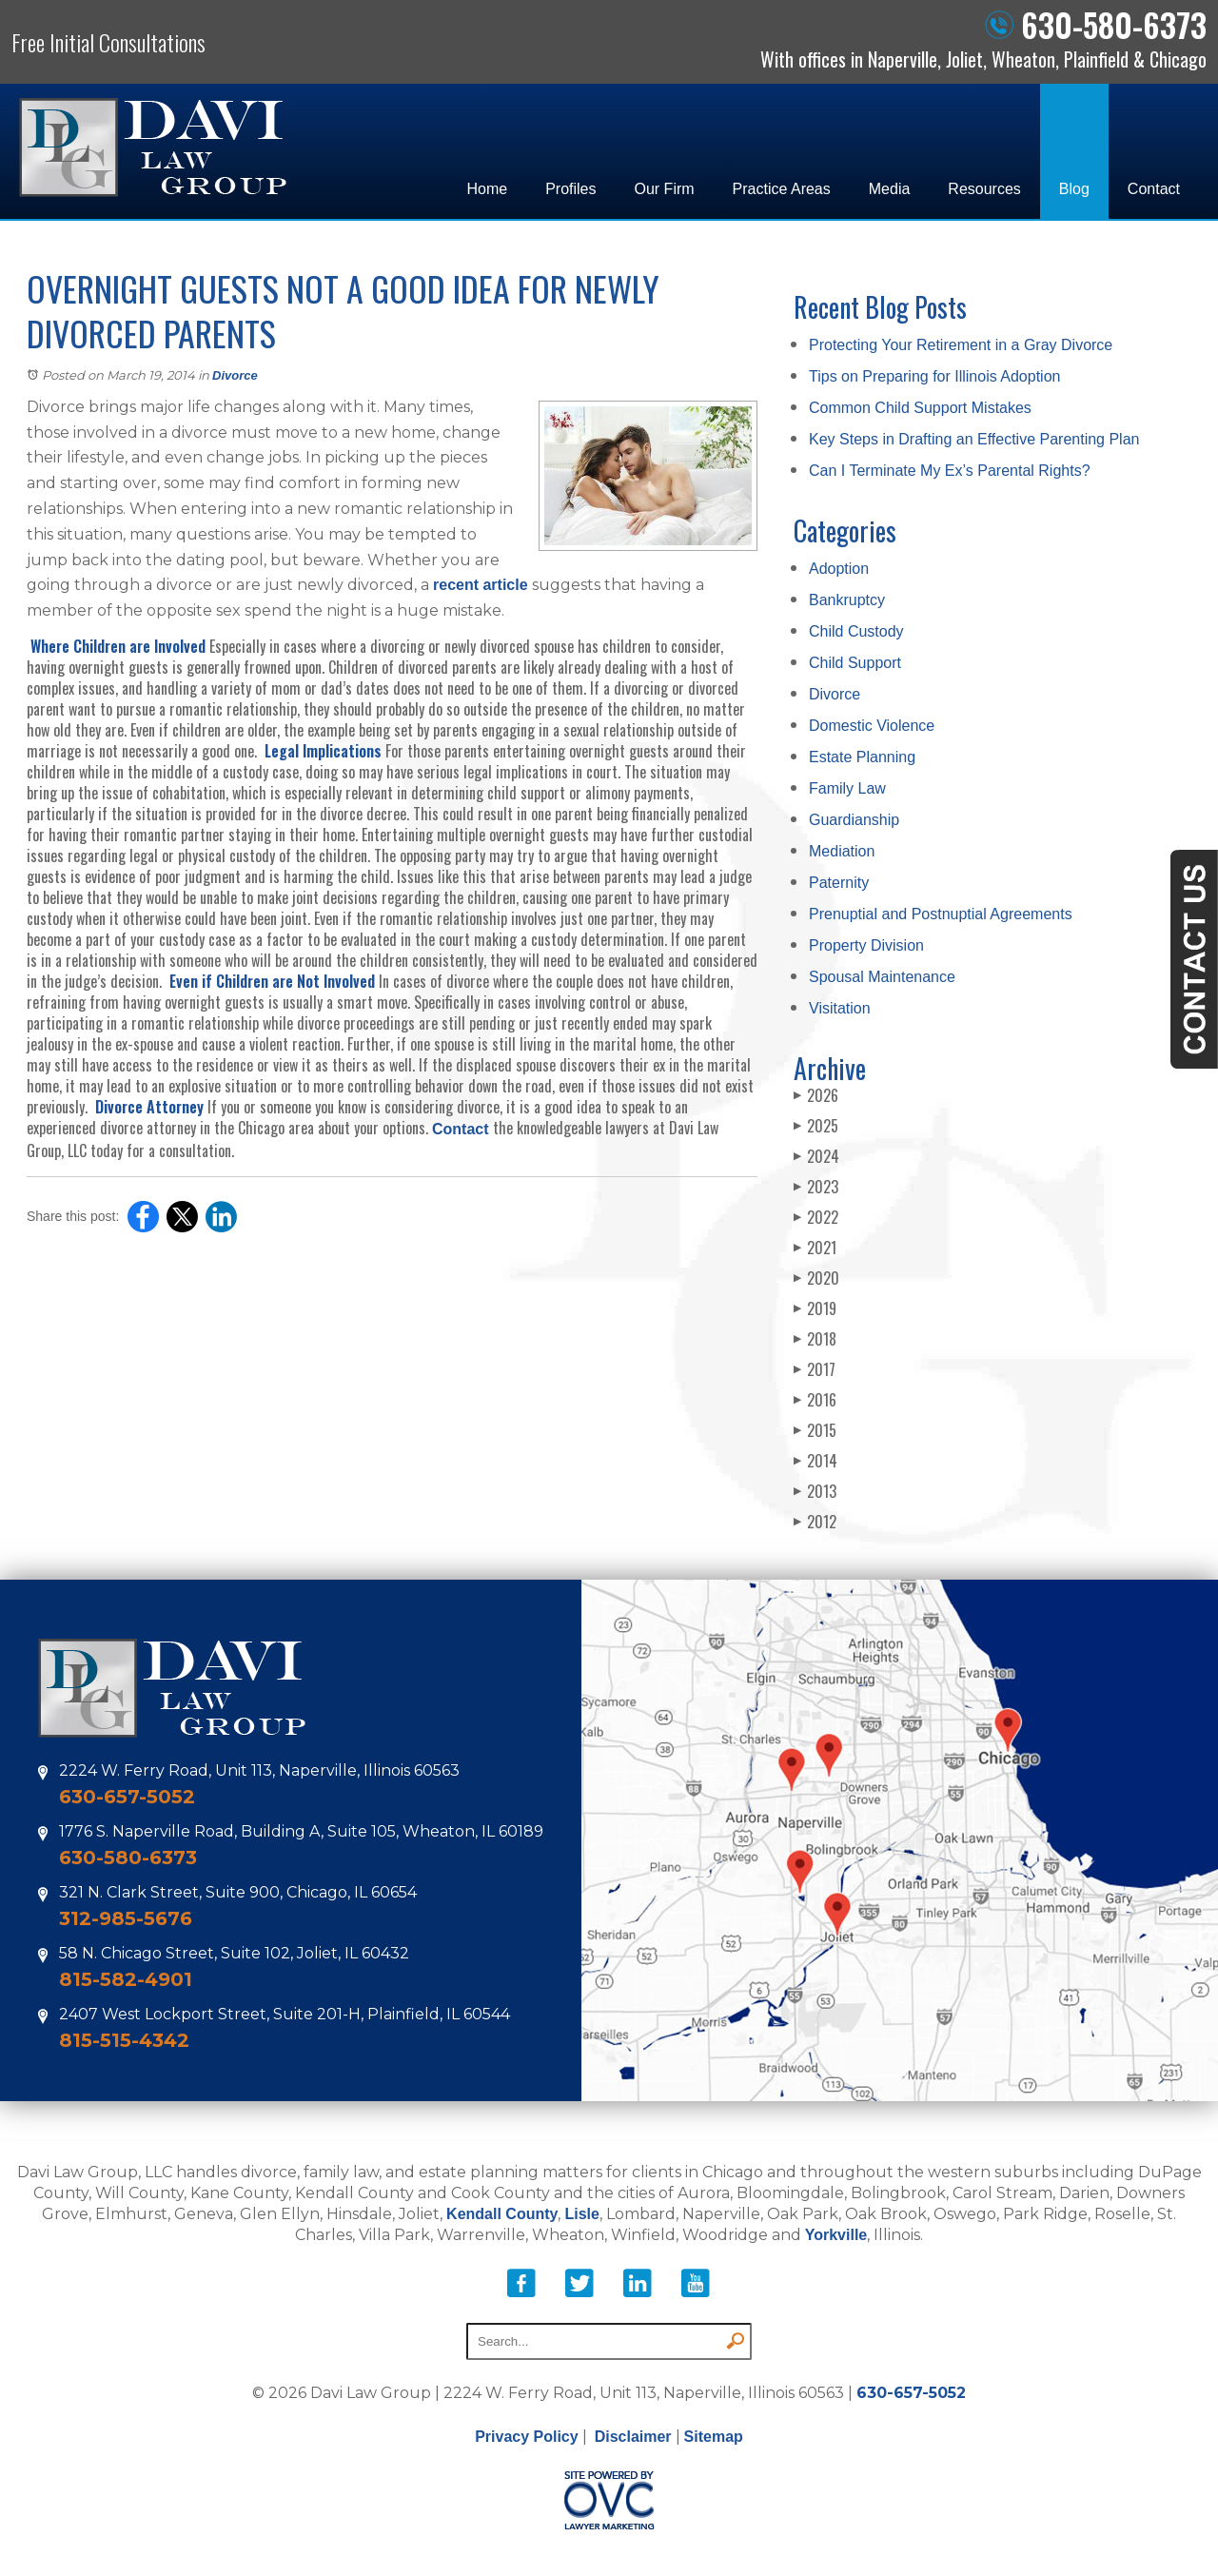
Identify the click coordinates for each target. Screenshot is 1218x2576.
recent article (480, 585)
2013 (815, 1491)
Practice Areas (782, 189)
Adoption (839, 568)
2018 (815, 1338)
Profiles (570, 189)
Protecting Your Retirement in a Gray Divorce (960, 345)
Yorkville (836, 2235)
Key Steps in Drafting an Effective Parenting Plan (974, 439)
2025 (816, 1125)
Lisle (581, 2214)
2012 (815, 1521)
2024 (816, 1156)
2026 (816, 1095)
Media (890, 189)
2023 (816, 1186)
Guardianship (854, 820)
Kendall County (502, 2214)
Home (486, 189)
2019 (815, 1308)
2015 (815, 1430)
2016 (815, 1399)
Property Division (866, 945)
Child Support (855, 663)
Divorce (235, 375)
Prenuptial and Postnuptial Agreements (940, 914)
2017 (814, 1369)
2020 (816, 1278)
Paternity (839, 883)
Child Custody (856, 631)
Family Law (847, 788)
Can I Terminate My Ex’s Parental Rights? (949, 470)
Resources (984, 189)
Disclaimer (633, 2437)
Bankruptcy (847, 600)
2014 (815, 1460)
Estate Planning (862, 757)
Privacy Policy (527, 2437)
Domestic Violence (871, 726)
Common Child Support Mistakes (920, 408)
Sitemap (713, 2437)
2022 (816, 1217)
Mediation (841, 851)
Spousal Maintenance (882, 977)
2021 (815, 1247)
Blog (1074, 189)
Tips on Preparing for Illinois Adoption (934, 376)
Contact (1154, 189)
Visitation (840, 1008)
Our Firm (665, 189)
